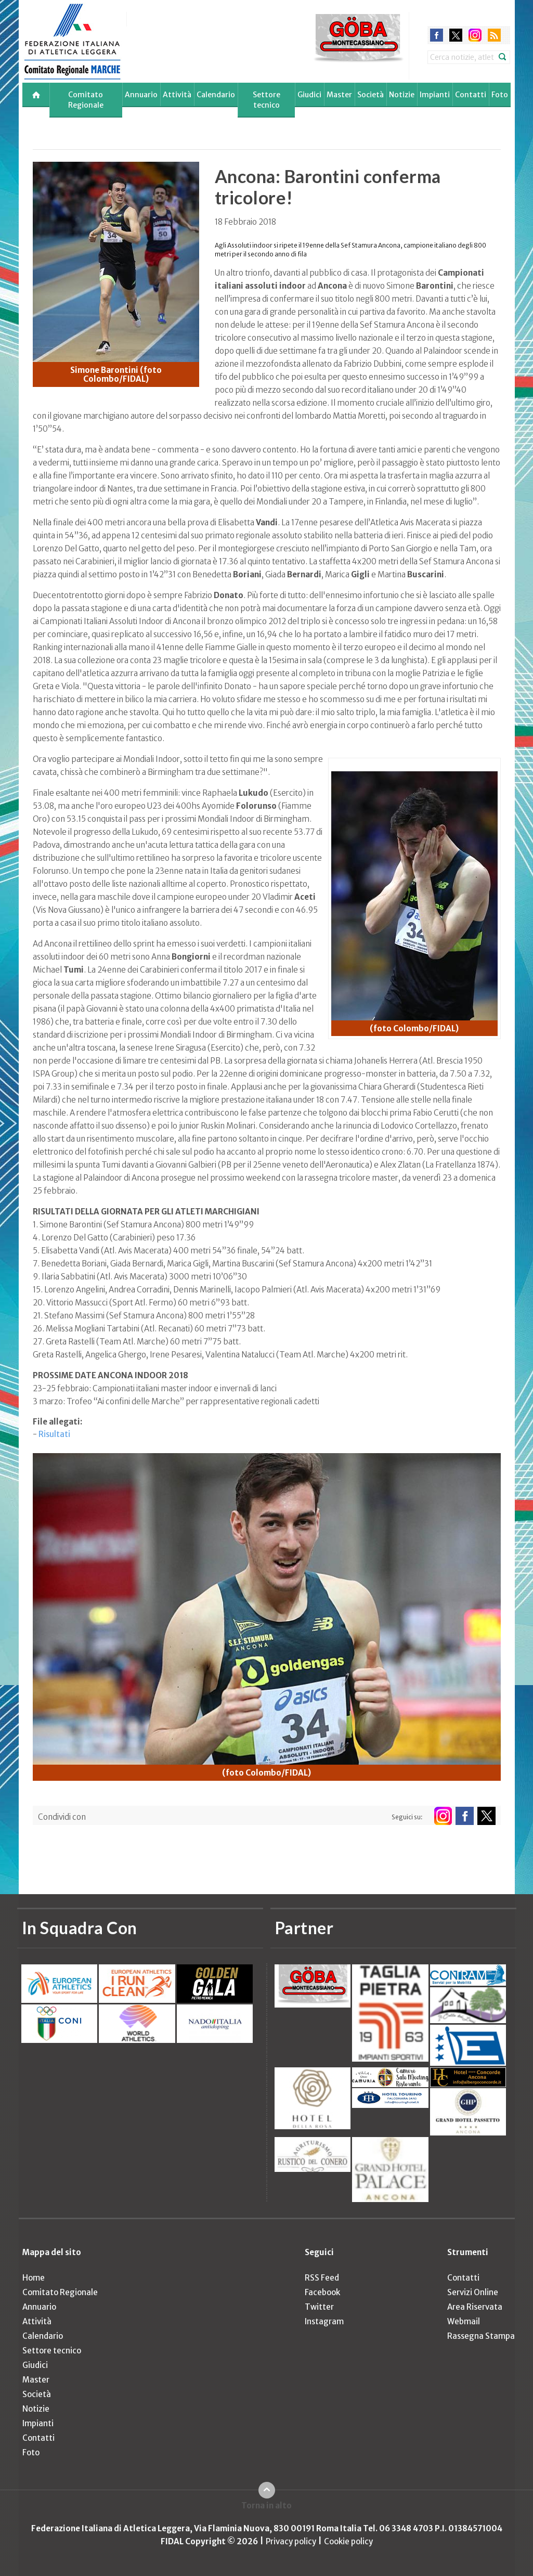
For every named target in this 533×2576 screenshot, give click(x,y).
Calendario (216, 94)
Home (33, 2278)
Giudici (309, 94)
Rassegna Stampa (481, 2336)
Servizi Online (472, 2292)
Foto (499, 94)
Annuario (141, 94)
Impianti (435, 94)
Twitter (319, 2307)
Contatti (470, 94)
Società (370, 94)
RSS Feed (322, 2278)
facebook (436, 35)
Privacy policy (291, 2541)
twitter (455, 35)
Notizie (401, 94)
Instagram (324, 2321)
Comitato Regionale (85, 100)
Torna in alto (266, 2505)
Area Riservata (474, 2307)
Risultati (54, 1434)
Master (339, 94)
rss (494, 35)
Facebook (322, 2292)
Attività (177, 94)
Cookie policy (348, 2541)
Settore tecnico (266, 100)
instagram (475, 35)
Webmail (463, 2321)
